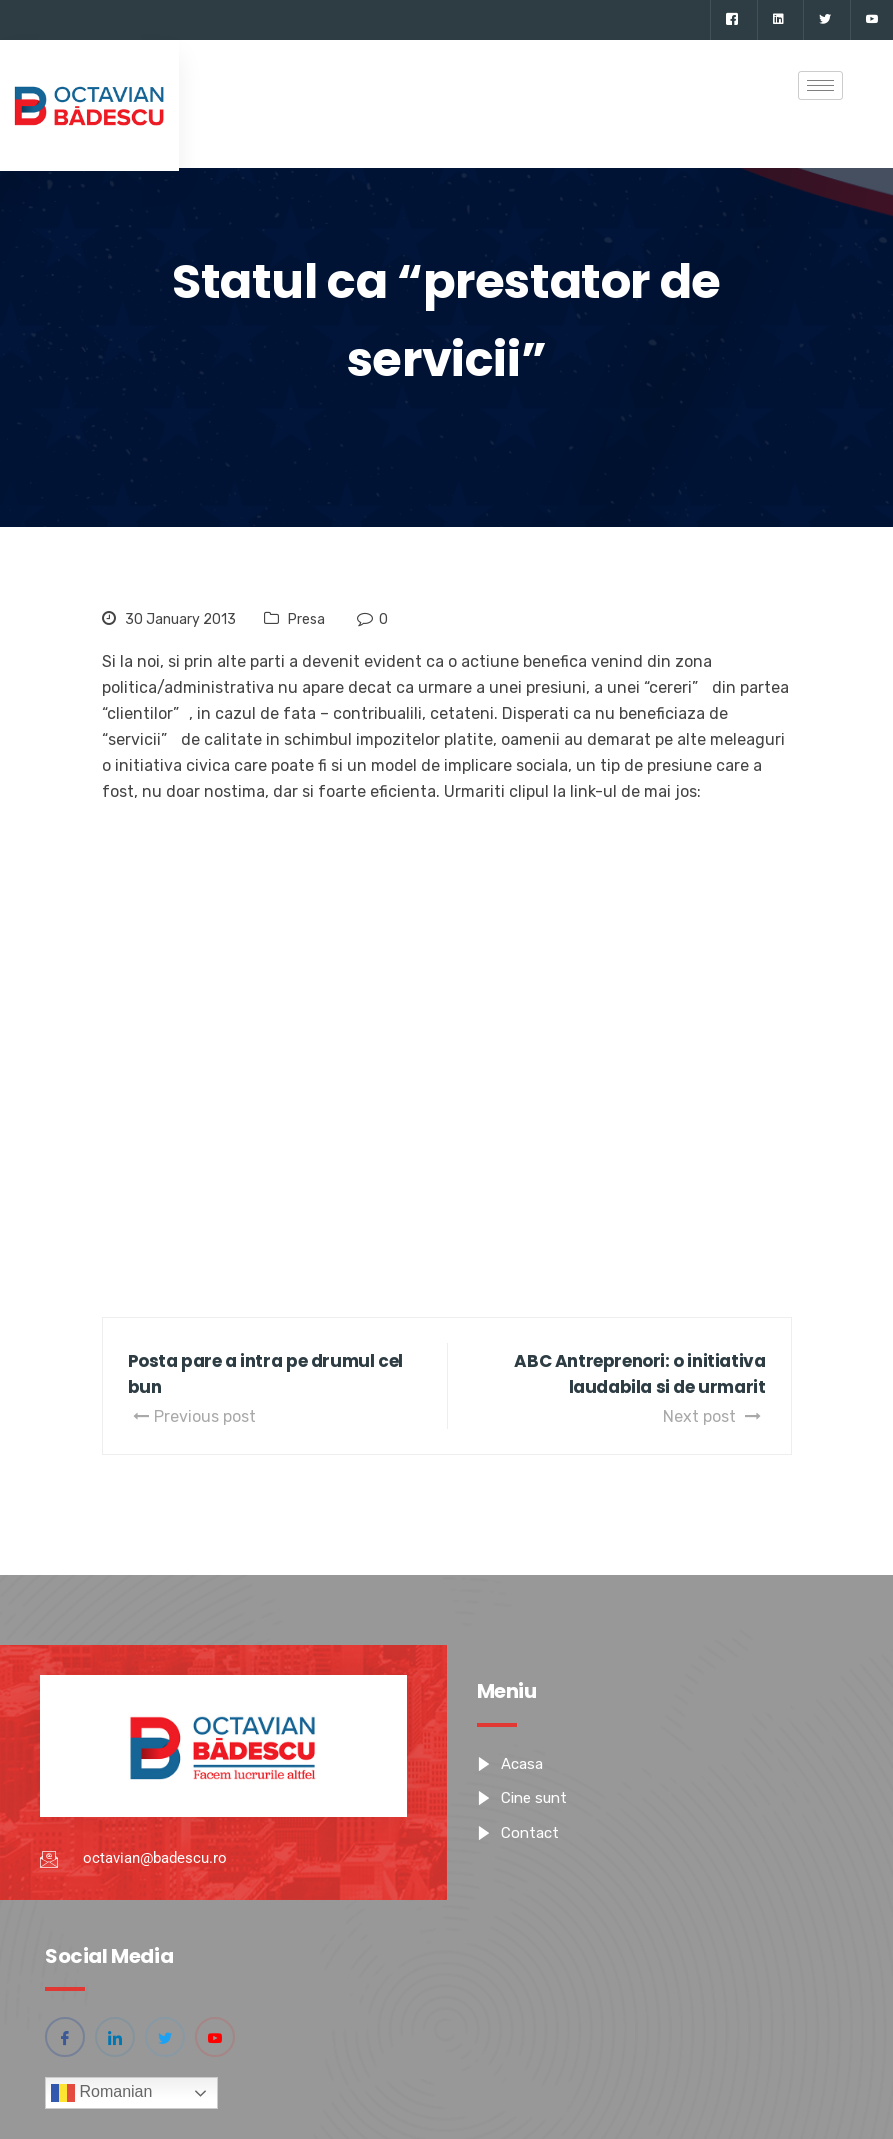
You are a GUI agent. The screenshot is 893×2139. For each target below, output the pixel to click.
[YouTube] (871, 20)
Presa (306, 619)
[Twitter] (824, 20)
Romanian (101, 2093)
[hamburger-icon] (820, 85)
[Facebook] (731, 20)
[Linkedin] (778, 20)
